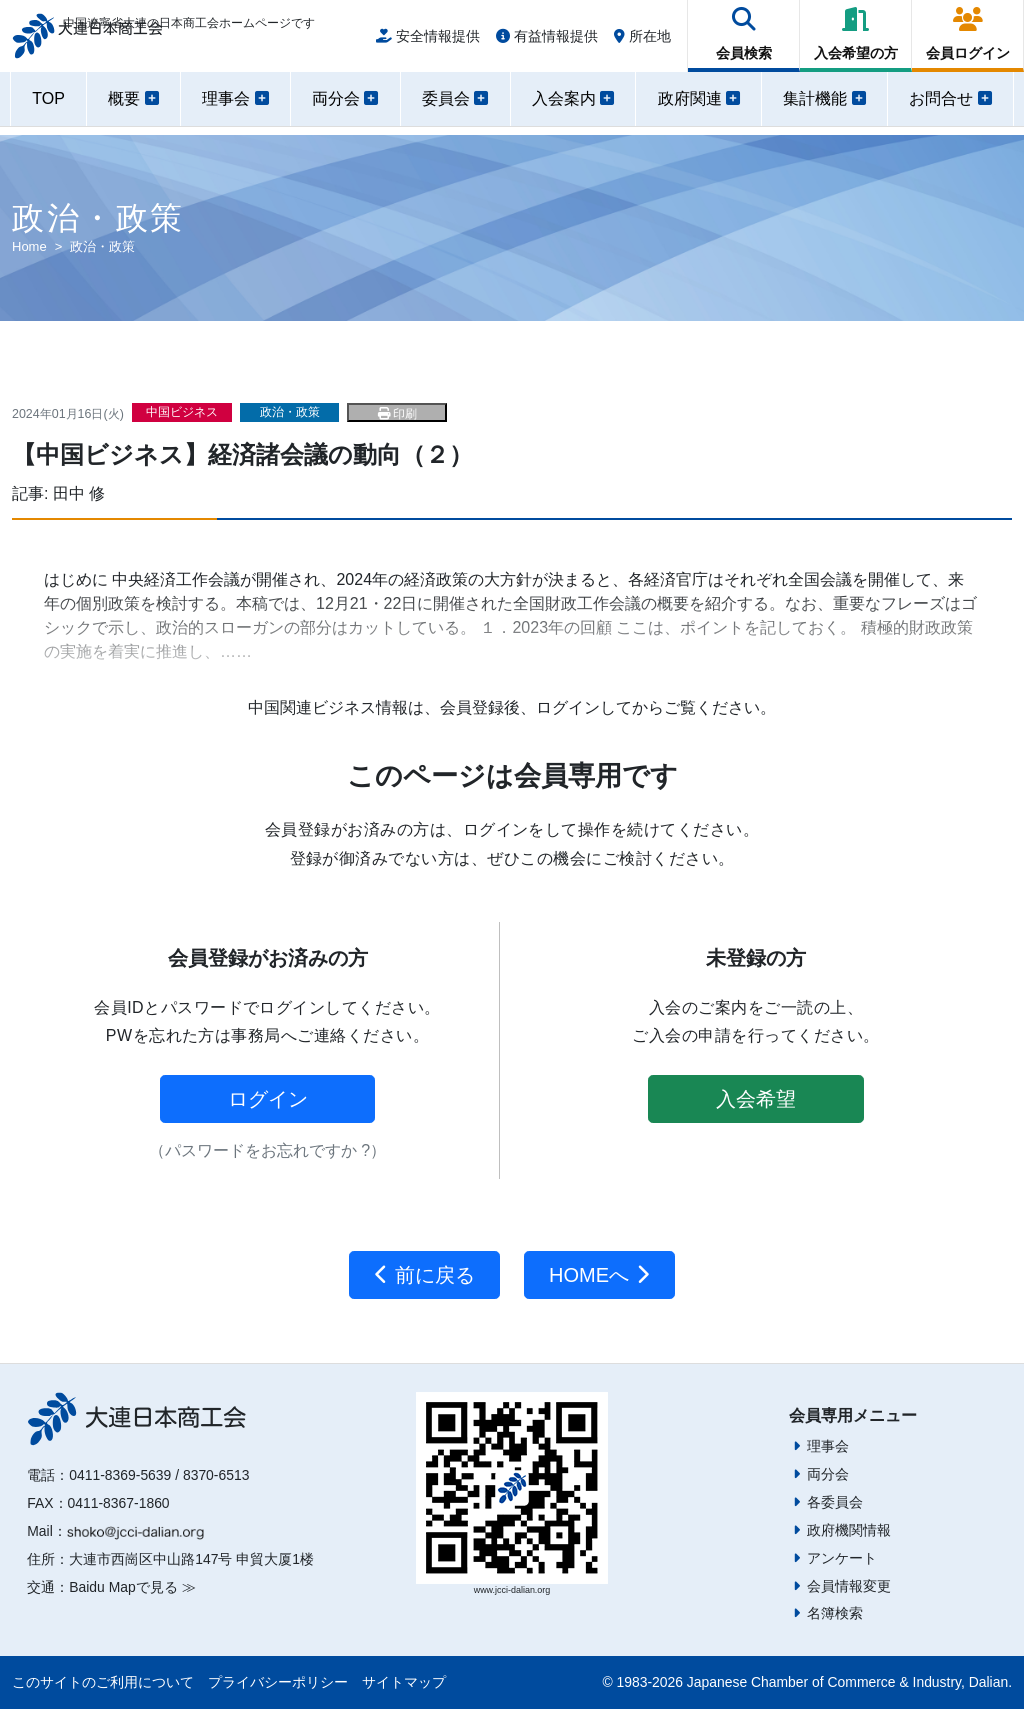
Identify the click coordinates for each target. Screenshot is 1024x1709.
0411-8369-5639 (120, 1475)
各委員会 (835, 1502)
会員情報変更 (849, 1586)
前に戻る (424, 1275)
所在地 (642, 42)
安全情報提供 (428, 42)
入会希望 (756, 1099)
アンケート (842, 1558)
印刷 (397, 414)
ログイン (268, 1099)
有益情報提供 (547, 42)
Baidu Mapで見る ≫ (132, 1587)
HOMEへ (599, 1275)
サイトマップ (404, 1682)
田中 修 (79, 493)
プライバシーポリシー (278, 1682)
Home (29, 246)
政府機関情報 (849, 1530)
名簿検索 (835, 1613)
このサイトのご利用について (103, 1682)
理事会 (828, 1446)
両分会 (828, 1474)
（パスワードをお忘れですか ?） (267, 1150)
